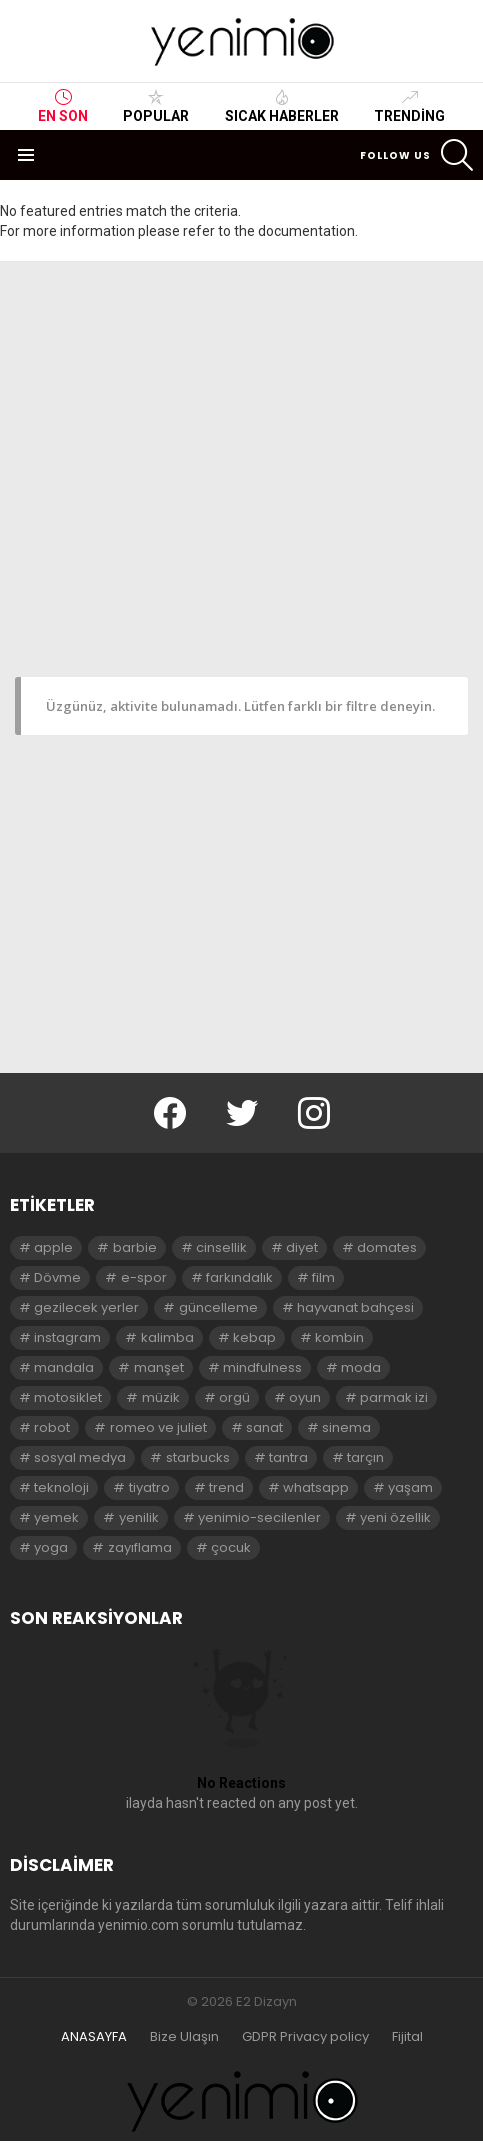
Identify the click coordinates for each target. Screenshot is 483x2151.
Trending (409, 106)
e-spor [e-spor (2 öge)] (144, 1277)
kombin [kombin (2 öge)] (339, 1337)
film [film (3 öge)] (323, 1277)
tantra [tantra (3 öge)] (288, 1457)
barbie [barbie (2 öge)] (135, 1247)
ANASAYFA (94, 2037)
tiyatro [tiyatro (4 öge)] (149, 1487)
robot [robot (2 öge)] (52, 1427)
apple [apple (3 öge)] (53, 1247)
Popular (156, 106)
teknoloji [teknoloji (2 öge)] (61, 1487)
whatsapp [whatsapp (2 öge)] (316, 1487)
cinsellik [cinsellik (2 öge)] (221, 1247)
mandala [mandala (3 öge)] (64, 1367)
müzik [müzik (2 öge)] (161, 1397)
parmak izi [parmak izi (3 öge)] (394, 1397)
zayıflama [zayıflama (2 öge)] (140, 1547)
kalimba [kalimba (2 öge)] (167, 1337)
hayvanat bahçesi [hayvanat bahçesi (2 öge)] (355, 1307)
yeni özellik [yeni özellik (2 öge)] (395, 1517)
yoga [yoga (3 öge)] (51, 1547)
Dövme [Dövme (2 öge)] (57, 1277)
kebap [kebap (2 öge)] (254, 1337)
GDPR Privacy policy (305, 2037)
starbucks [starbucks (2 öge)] (198, 1457)
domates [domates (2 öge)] (387, 1247)
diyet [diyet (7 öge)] (302, 1247)
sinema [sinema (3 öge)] (346, 1427)
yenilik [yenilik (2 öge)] (139, 1517)
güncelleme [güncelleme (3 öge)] (218, 1307)
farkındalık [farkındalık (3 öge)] (239, 1277)
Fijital (407, 2037)
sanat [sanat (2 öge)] (264, 1427)
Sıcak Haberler (282, 106)
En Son (63, 106)
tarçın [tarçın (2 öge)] (365, 1457)
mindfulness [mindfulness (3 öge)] (262, 1367)
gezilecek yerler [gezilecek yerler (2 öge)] (86, 1307)
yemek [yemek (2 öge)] (56, 1517)
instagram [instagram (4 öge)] (67, 1337)
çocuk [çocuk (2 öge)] (231, 1547)
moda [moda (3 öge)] (361, 1367)
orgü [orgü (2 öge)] (234, 1397)
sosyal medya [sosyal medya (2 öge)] (80, 1457)
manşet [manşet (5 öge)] (159, 1367)
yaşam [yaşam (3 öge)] (410, 1487)
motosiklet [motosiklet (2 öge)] (68, 1397)
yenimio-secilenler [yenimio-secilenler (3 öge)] (259, 1517)
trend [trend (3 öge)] (226, 1487)
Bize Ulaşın (184, 2037)
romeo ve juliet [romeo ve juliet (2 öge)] (158, 1427)
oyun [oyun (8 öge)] (305, 1397)
